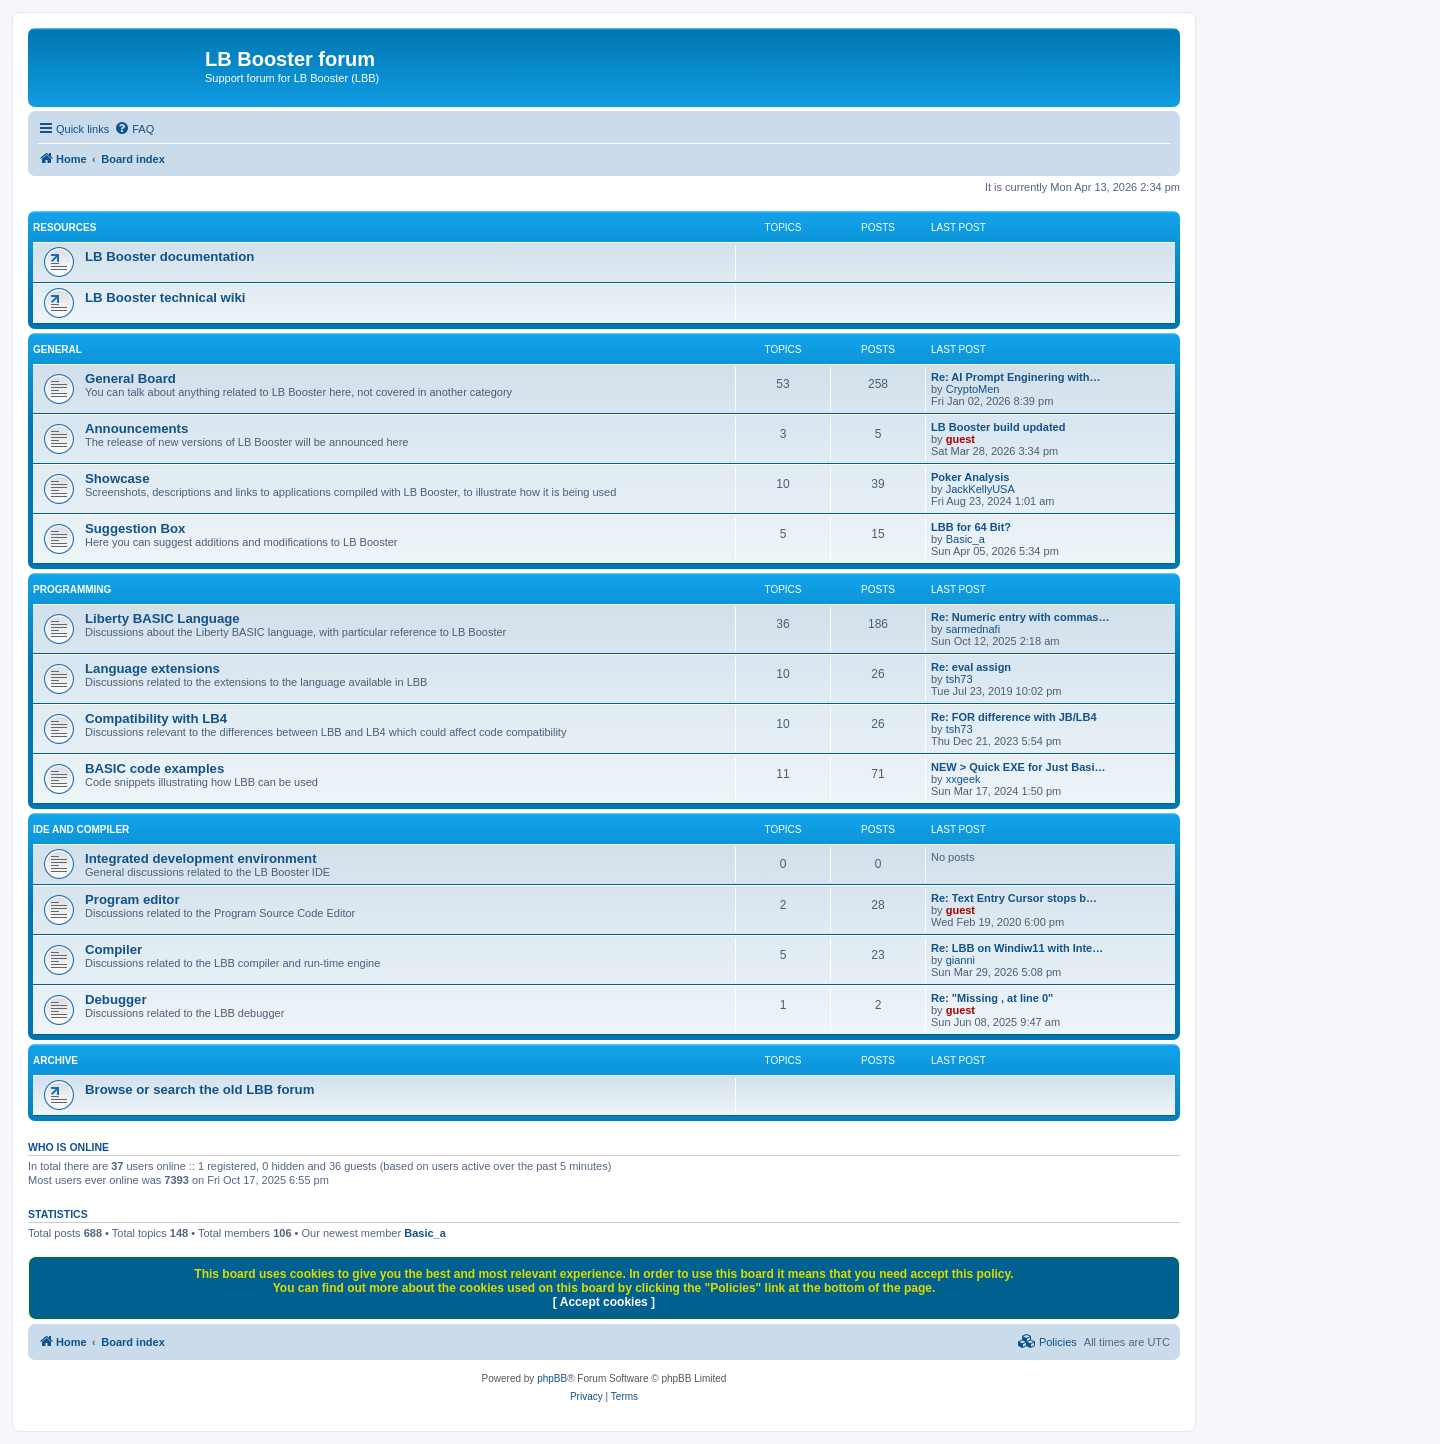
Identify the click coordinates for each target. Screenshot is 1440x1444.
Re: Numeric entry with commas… (1020, 617)
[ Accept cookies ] (604, 1302)
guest (960, 439)
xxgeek (963, 779)
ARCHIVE (55, 1060)
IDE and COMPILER (81, 829)
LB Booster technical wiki (165, 297)
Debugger (116, 999)
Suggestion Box (135, 528)
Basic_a (965, 539)
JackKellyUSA (980, 489)
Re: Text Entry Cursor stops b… (1014, 898)
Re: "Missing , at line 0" (992, 998)
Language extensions (152, 668)
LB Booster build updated (998, 427)
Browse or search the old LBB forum (199, 1089)
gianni (960, 960)
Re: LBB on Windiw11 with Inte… (1017, 948)
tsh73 (959, 679)
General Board (130, 378)
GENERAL (57, 349)
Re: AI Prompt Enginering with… (1015, 377)
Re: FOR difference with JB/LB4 (1014, 717)
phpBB (552, 1378)
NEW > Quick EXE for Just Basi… (1018, 767)
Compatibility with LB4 (156, 718)
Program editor (132, 899)
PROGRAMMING (72, 589)
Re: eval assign (971, 667)
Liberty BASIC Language (162, 618)
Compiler (113, 949)
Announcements (136, 428)
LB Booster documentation (169, 256)
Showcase (117, 478)
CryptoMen (973, 389)
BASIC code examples (154, 768)
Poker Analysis (970, 477)
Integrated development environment (201, 858)
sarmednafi (973, 629)
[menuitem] (134, 129)
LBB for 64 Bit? (971, 527)
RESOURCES (64, 227)
